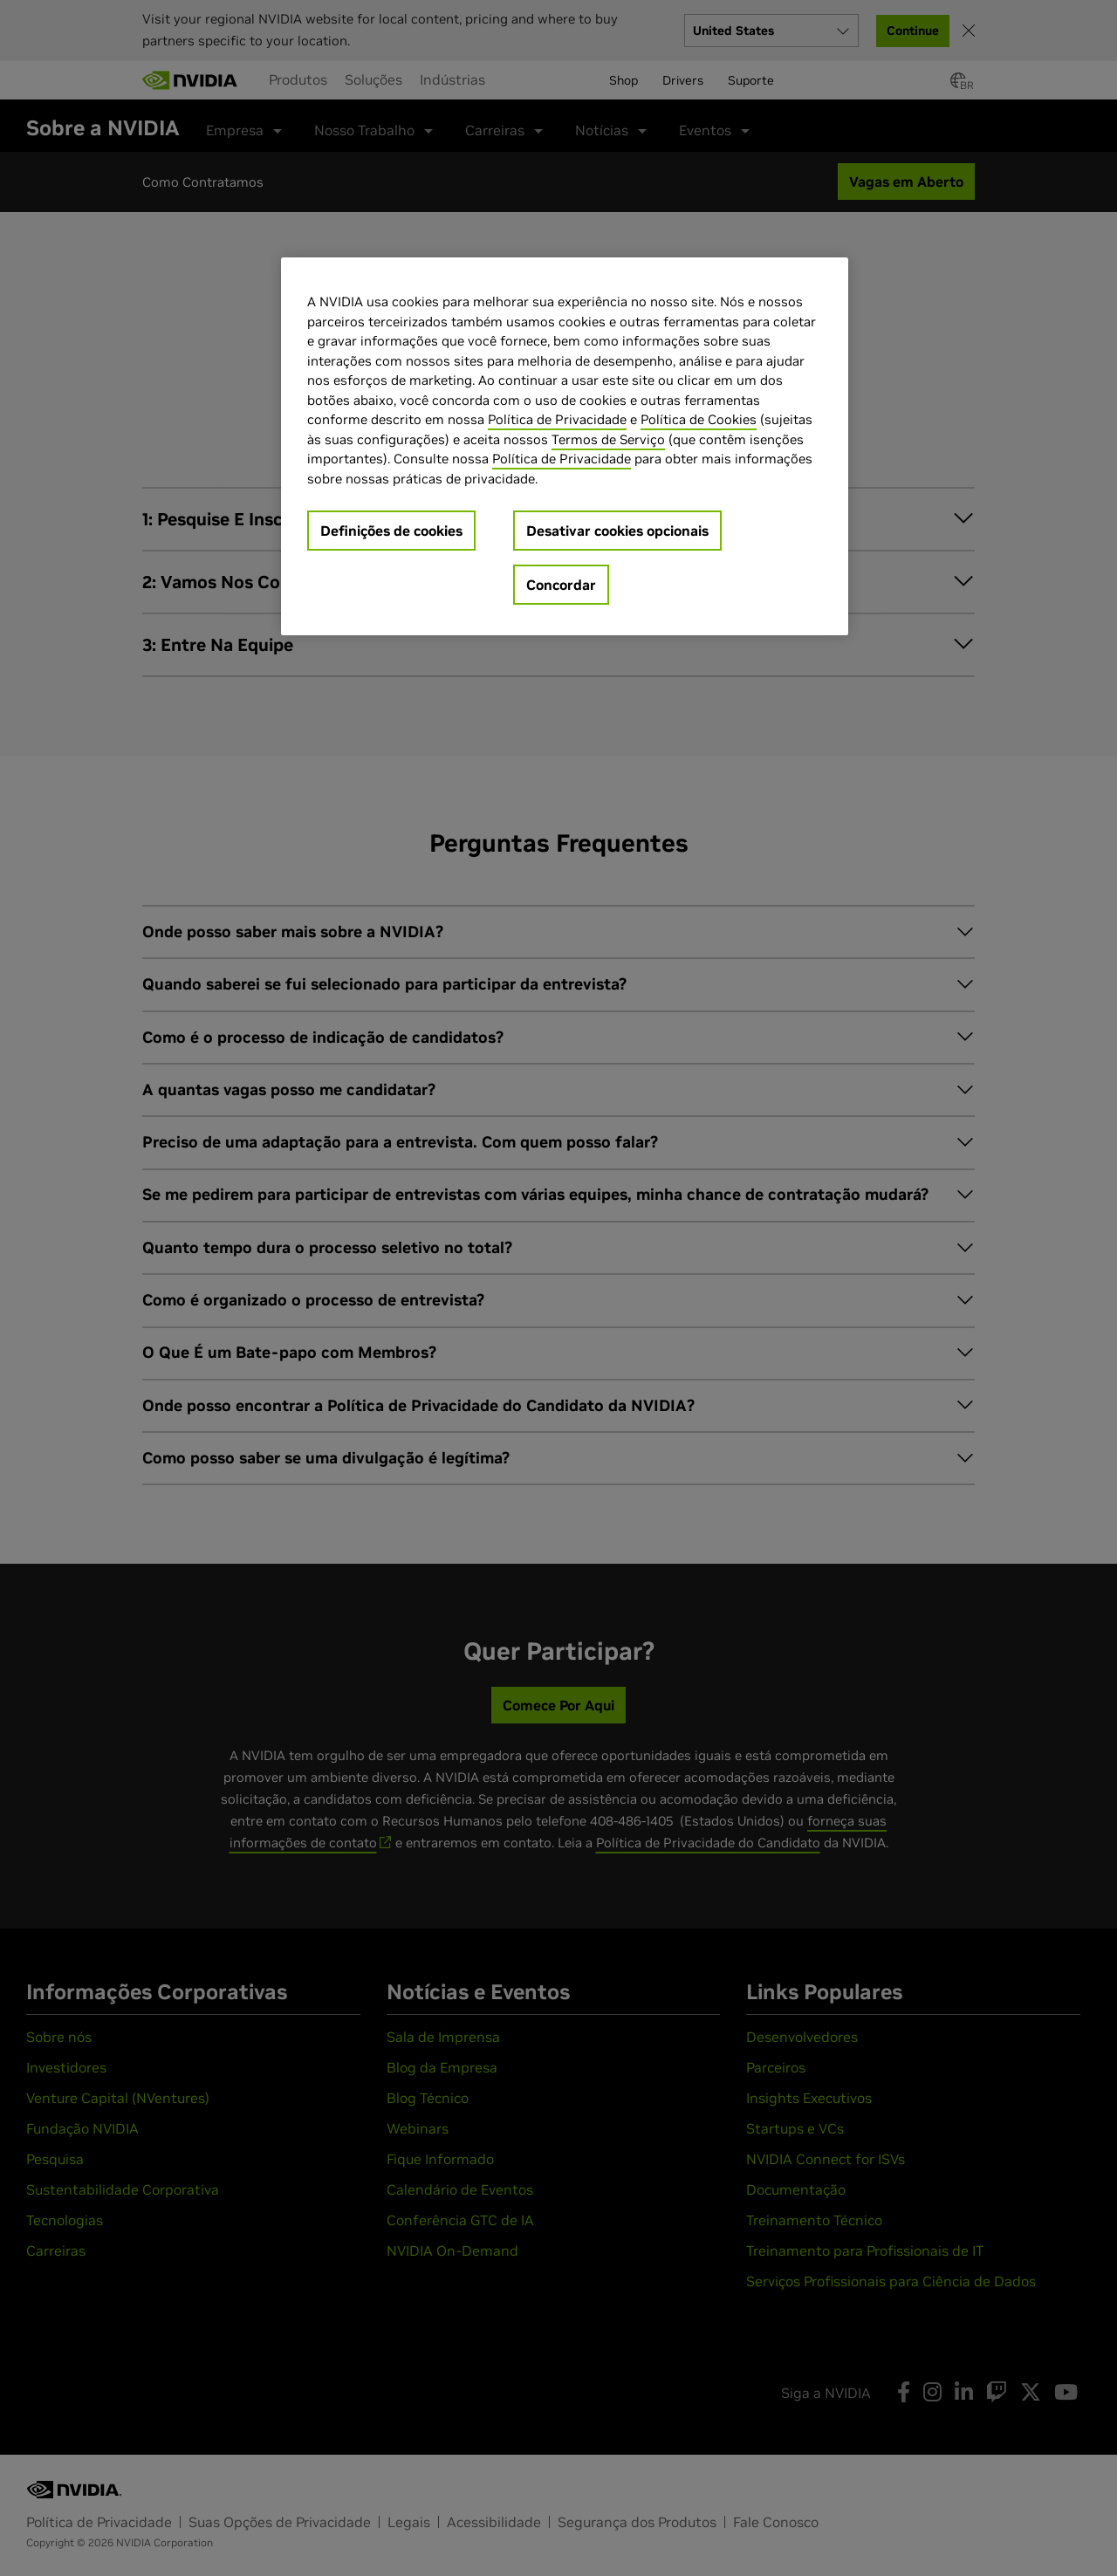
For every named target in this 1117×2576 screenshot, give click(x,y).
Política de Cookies (699, 419)
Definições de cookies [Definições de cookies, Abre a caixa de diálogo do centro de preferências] (391, 530)
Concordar (561, 584)
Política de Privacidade (557, 419)
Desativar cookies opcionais (617, 530)
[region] (564, 446)
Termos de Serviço (608, 439)
